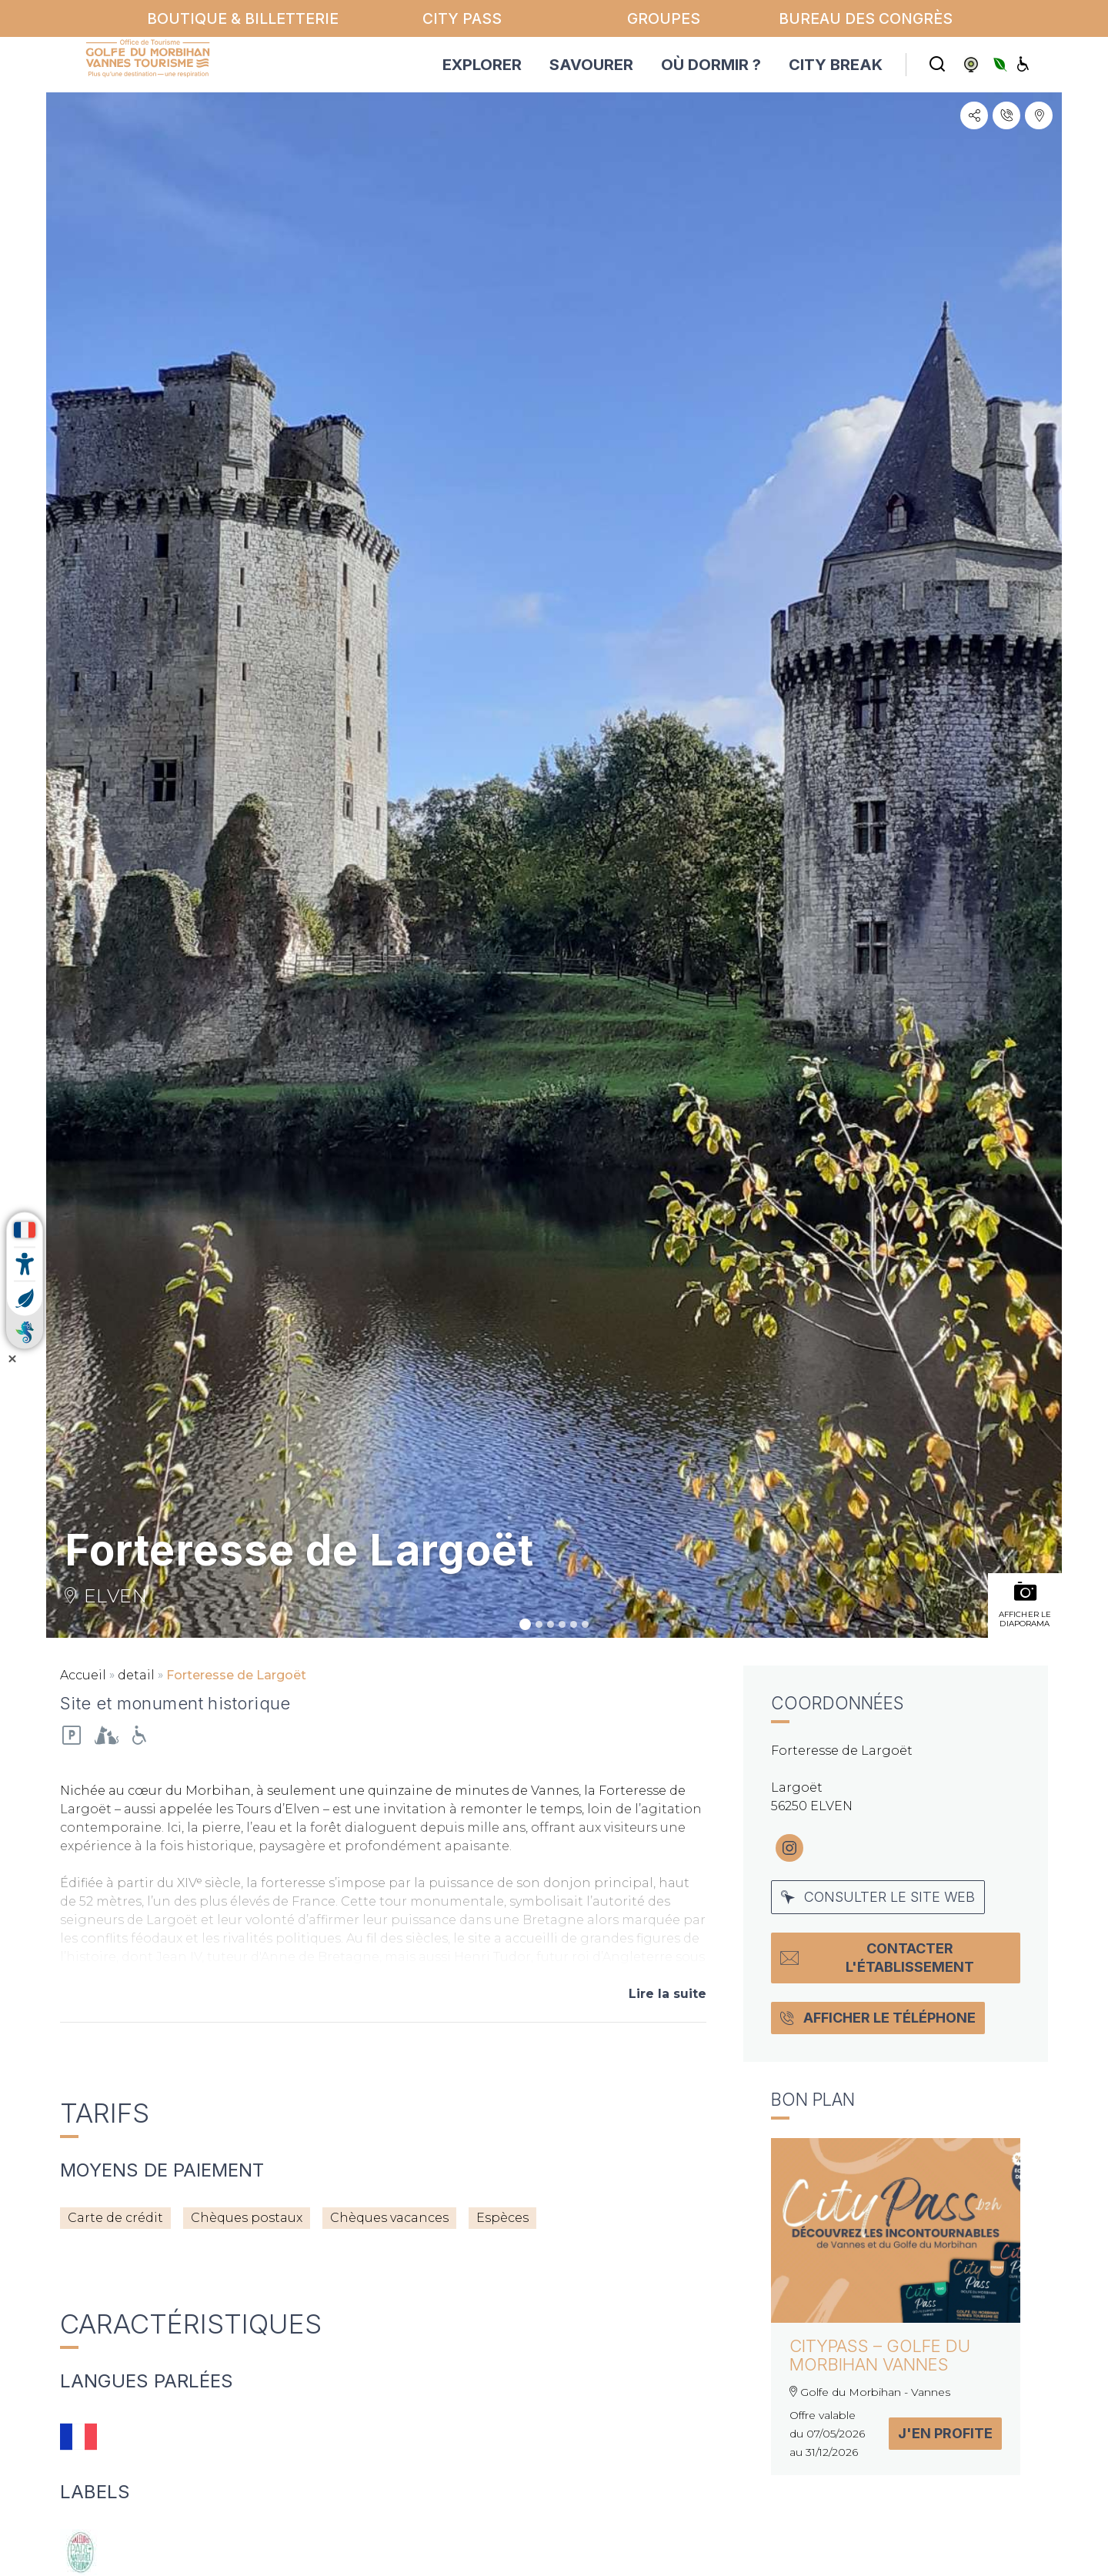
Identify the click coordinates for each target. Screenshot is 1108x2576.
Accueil (83, 1675)
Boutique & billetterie (243, 18)
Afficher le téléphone (878, 2018)
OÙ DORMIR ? (711, 64)
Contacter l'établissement (877, 1957)
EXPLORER (482, 64)
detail (136, 1675)
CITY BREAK (836, 64)
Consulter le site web (878, 1897)
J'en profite (945, 2433)
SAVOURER (591, 64)
